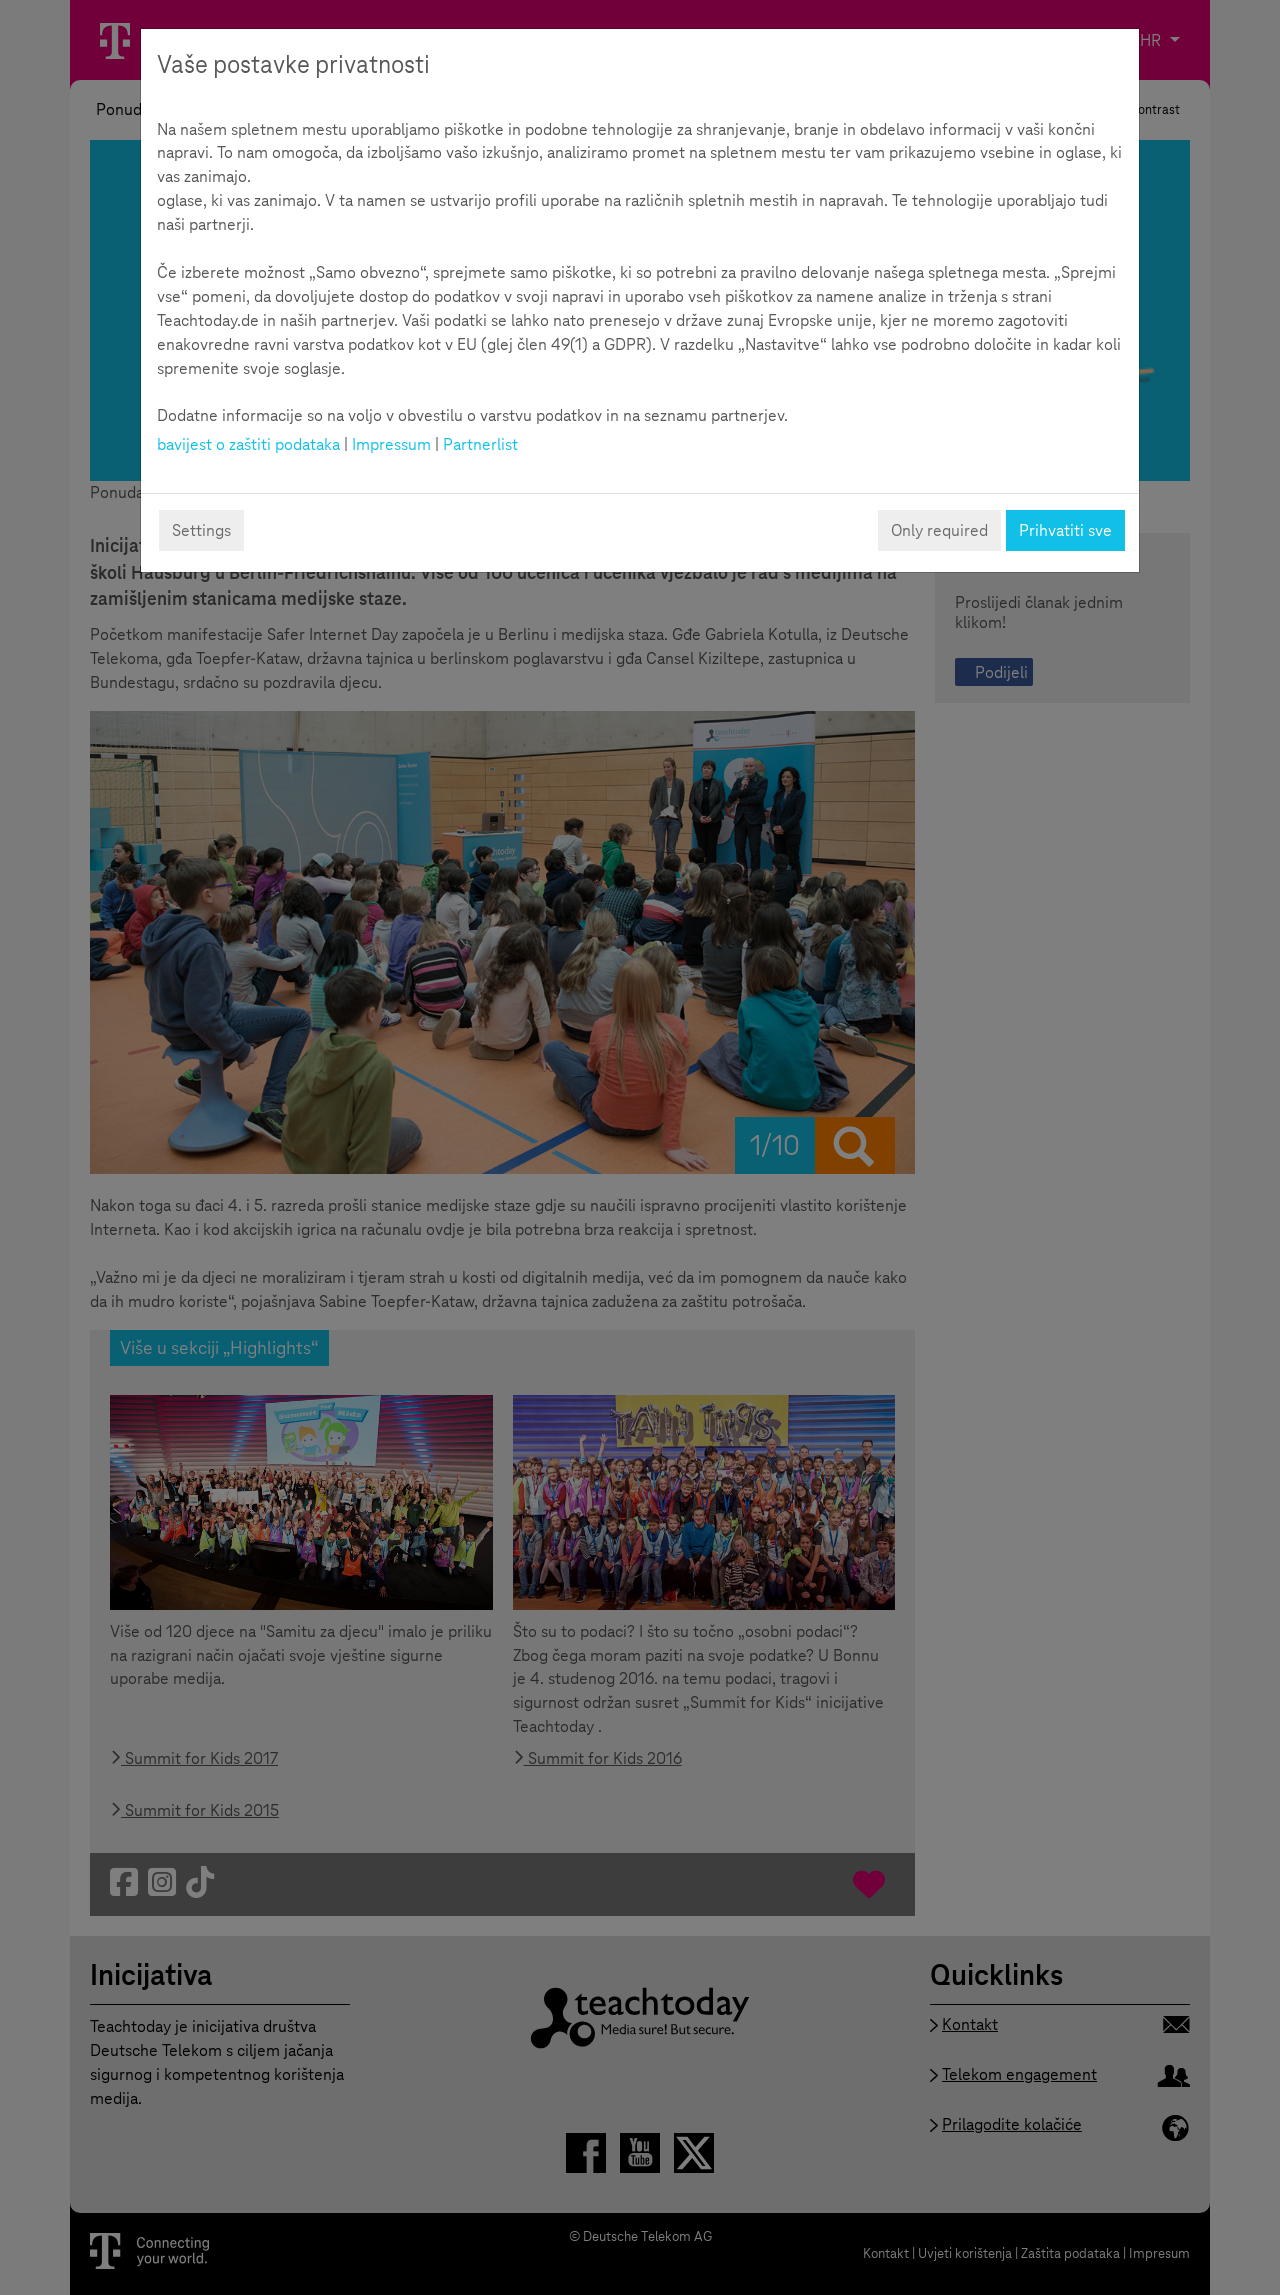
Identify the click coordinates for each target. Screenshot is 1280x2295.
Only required (939, 530)
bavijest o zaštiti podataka (248, 444)
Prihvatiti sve (1065, 530)
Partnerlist (480, 444)
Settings (201, 530)
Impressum (391, 444)
